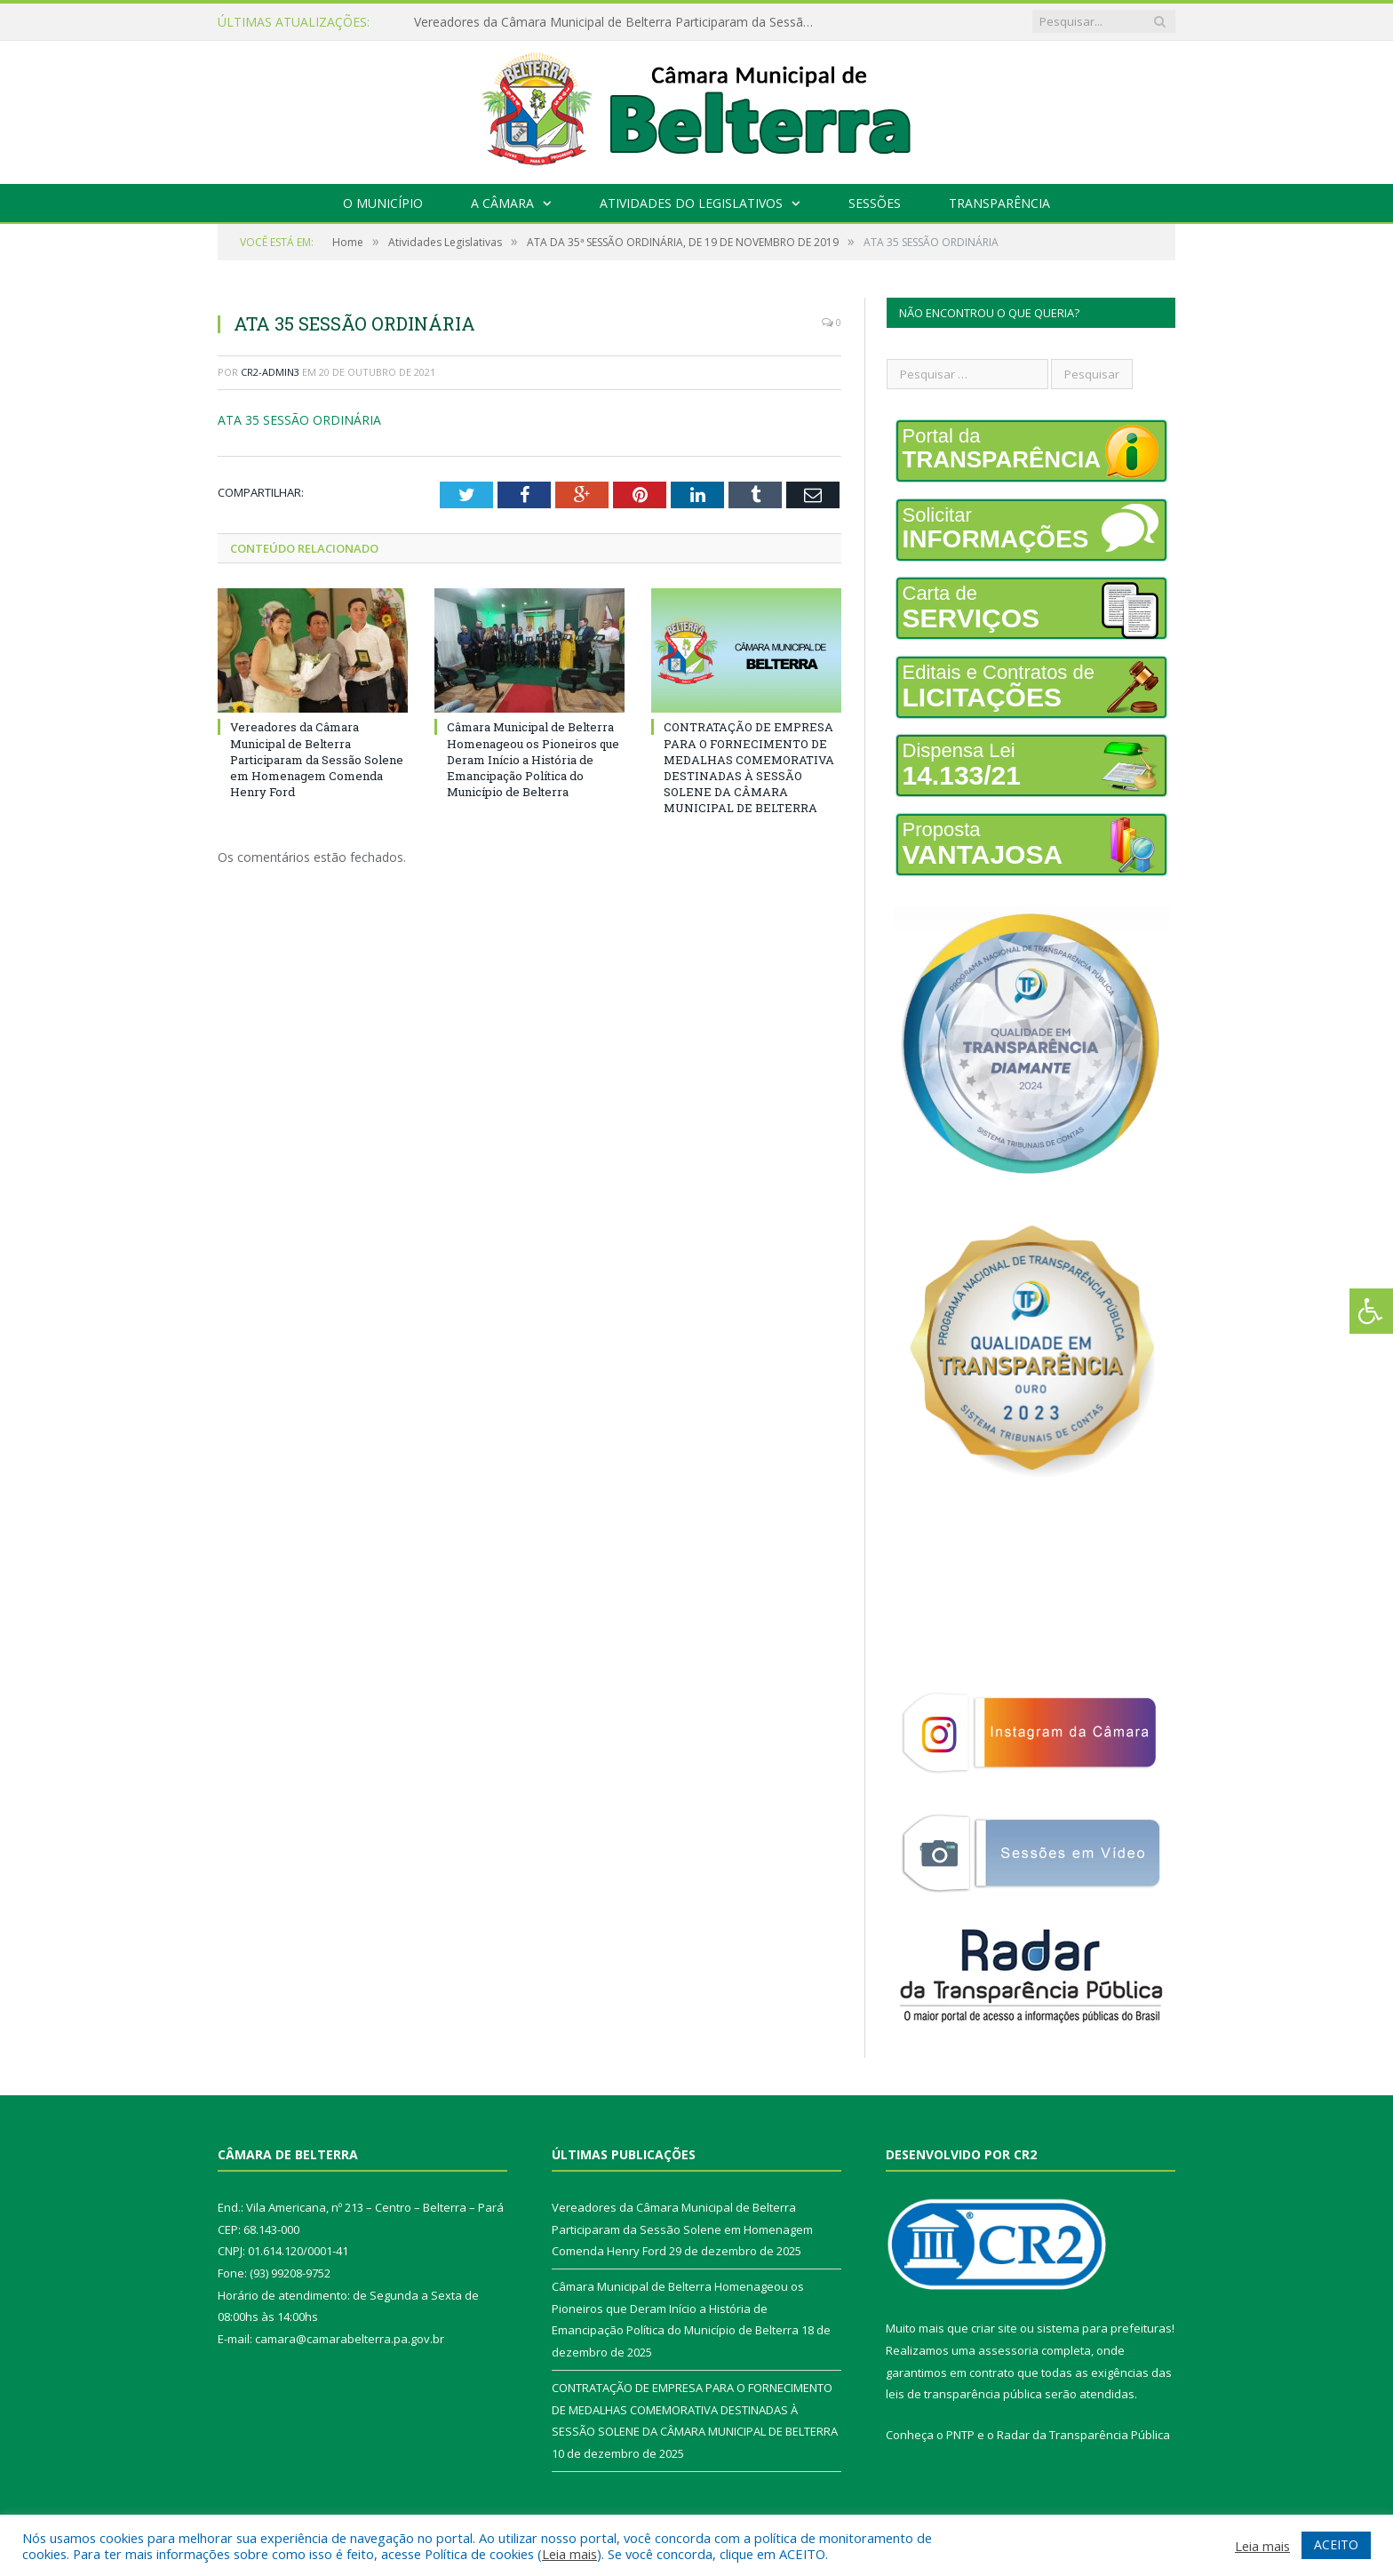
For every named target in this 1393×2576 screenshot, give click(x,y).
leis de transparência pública (964, 2394)
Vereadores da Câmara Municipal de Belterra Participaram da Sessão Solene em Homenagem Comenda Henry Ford (618, 22)
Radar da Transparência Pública (1083, 2435)
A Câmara (502, 203)
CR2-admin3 (270, 372)
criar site (994, 2328)
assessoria (1008, 2350)
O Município (383, 203)
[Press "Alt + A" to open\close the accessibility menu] (1371, 1311)
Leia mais (569, 2554)
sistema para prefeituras (1104, 2328)
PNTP (960, 2435)
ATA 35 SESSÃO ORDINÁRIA (299, 419)
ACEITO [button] (1336, 2544)
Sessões (874, 203)
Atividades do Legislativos (691, 203)
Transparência (999, 203)
